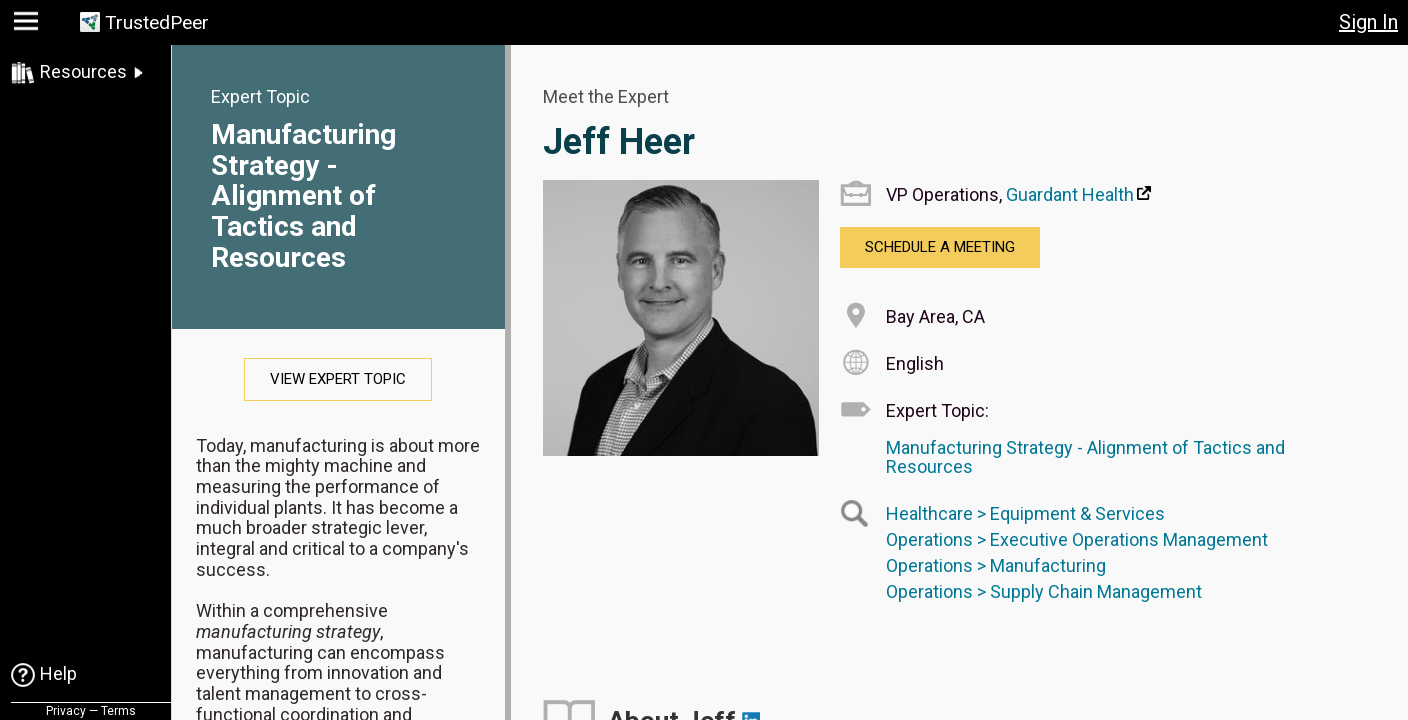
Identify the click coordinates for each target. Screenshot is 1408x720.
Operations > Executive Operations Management (1077, 539)
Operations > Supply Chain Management (1044, 591)
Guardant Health (1070, 194)
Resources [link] (83, 71)
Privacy (66, 711)
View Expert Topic (338, 379)
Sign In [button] (1368, 22)
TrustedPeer (157, 22)
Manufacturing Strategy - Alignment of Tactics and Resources (303, 196)
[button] (28, 25)
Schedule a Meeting (940, 247)
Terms (118, 711)
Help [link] (58, 673)
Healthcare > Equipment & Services (1025, 513)
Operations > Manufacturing (996, 565)
